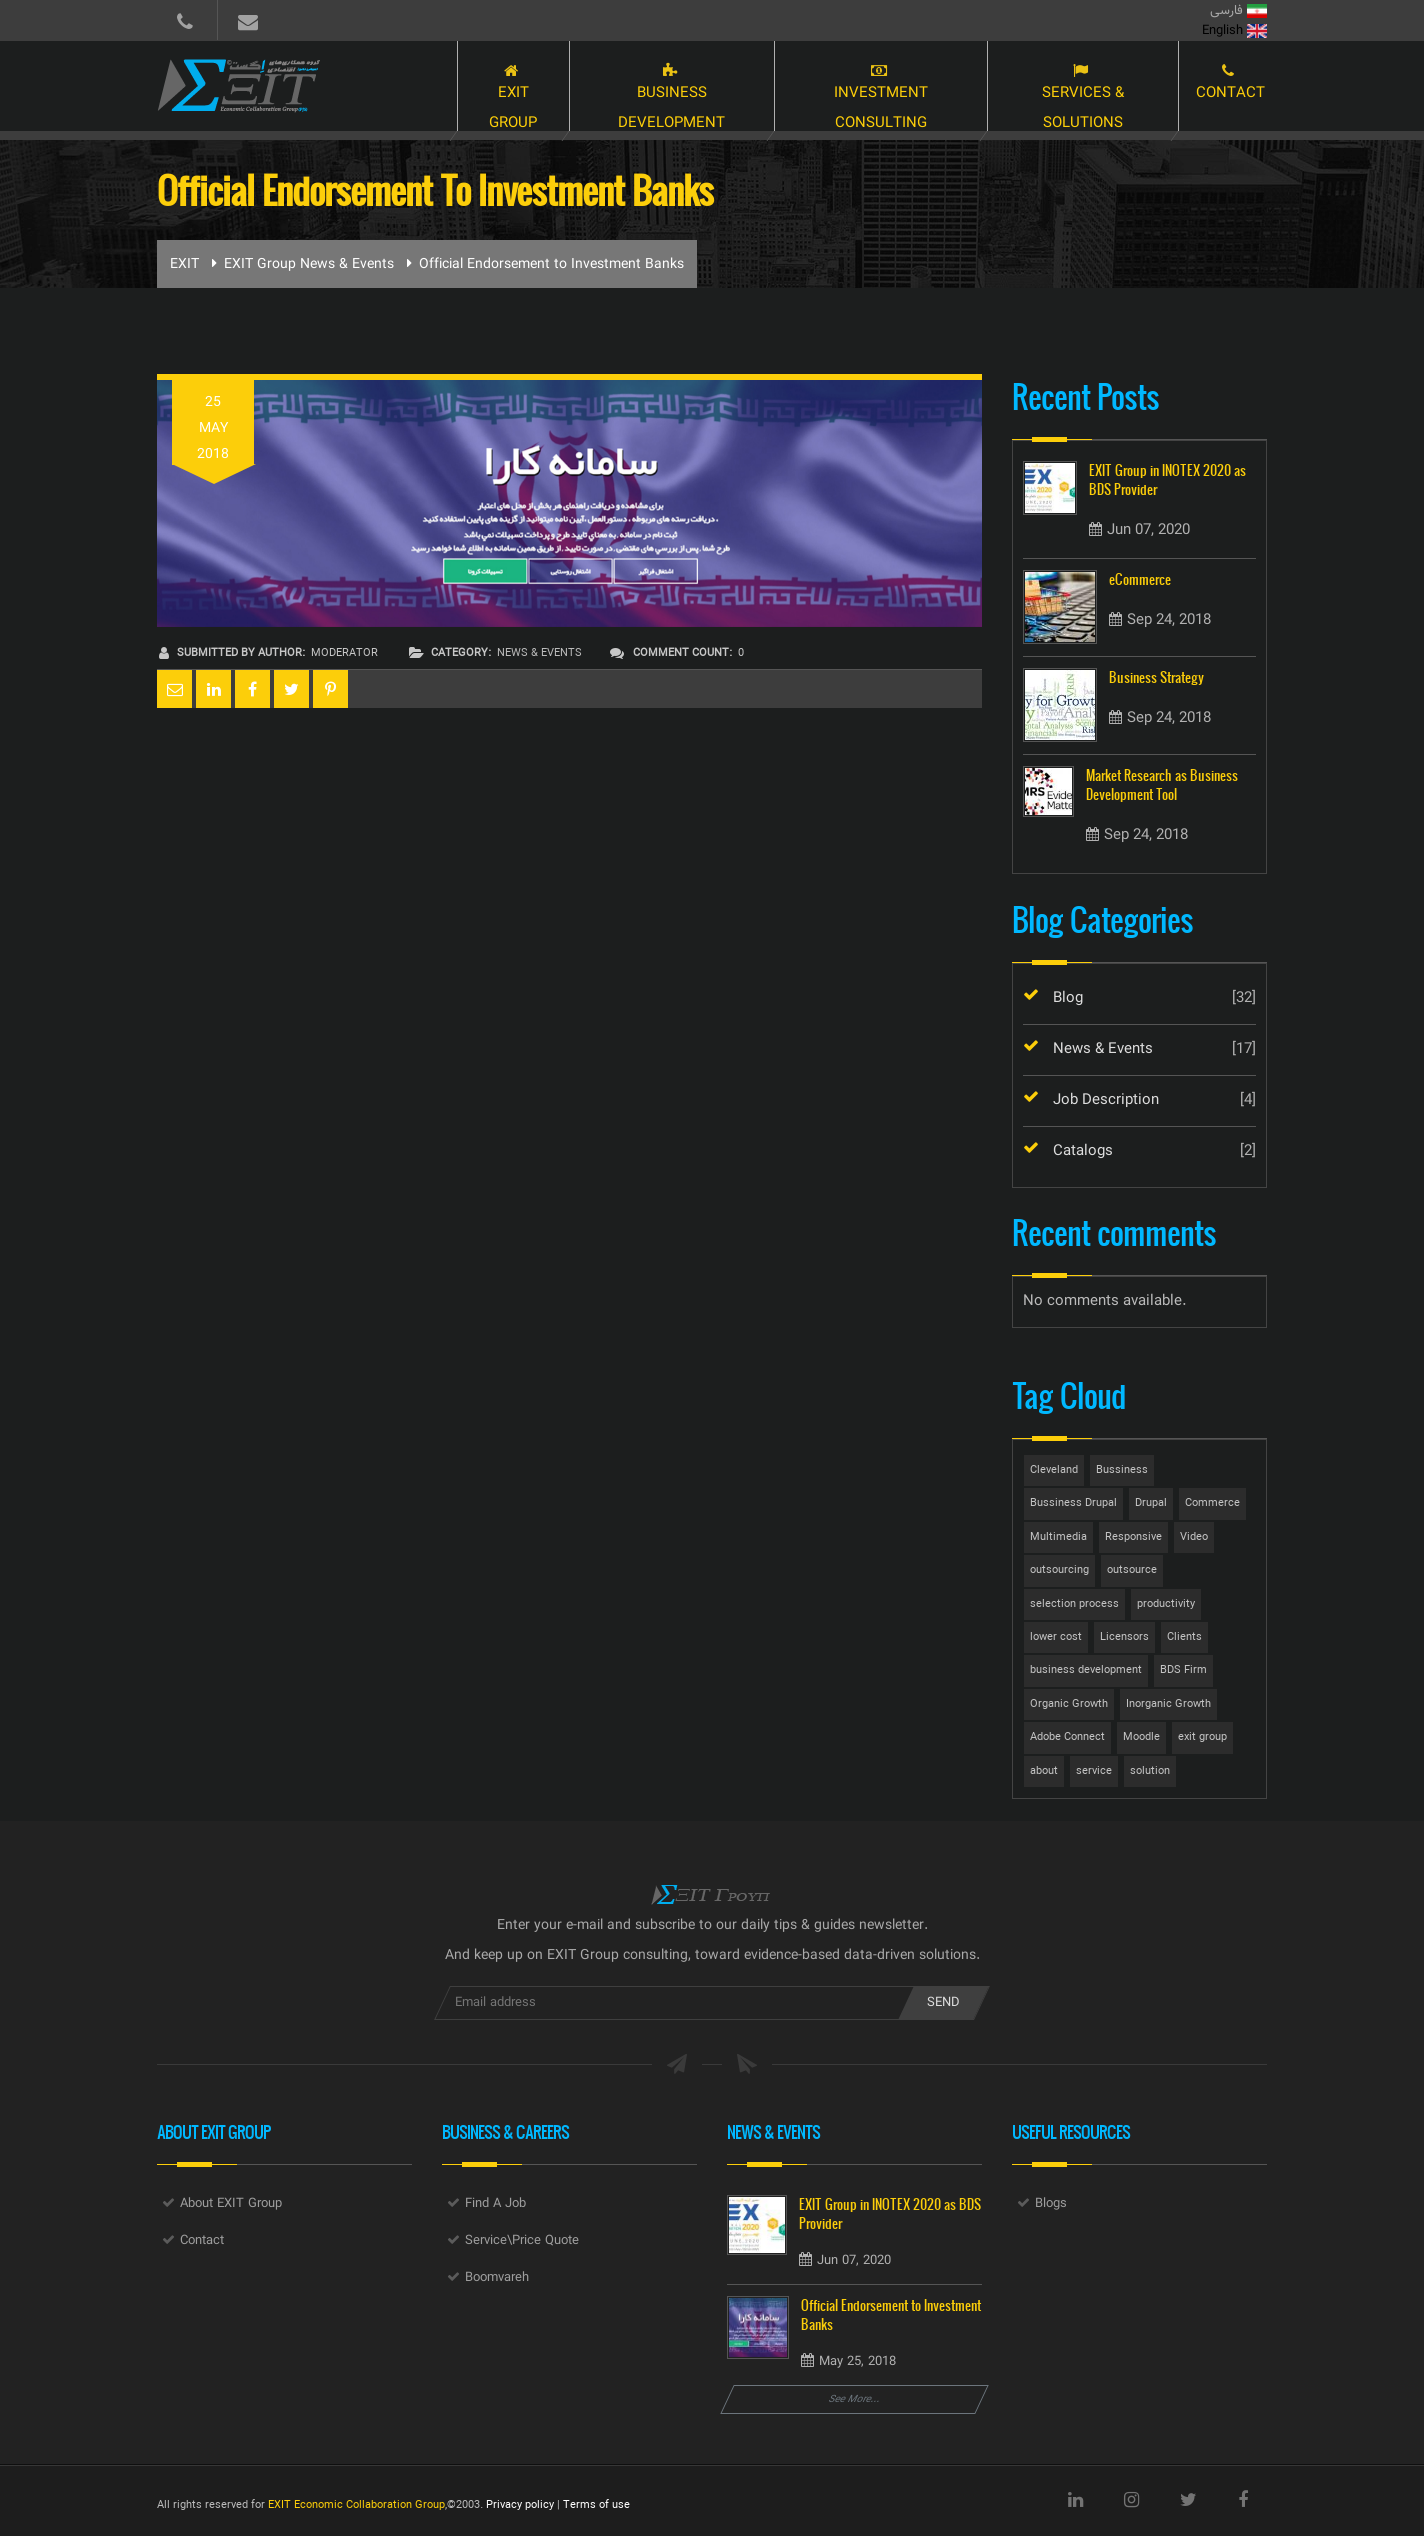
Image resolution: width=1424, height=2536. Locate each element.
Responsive (1133, 1537)
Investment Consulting (865, 88)
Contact (1230, 88)
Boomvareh (497, 2278)
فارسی (1238, 11)
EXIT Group (477, 88)
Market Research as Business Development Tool (1162, 785)
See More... (855, 2399)
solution (1150, 1771)
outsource (1132, 1570)
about (1044, 1771)
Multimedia (1058, 1537)
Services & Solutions (1078, 88)
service (1094, 1771)
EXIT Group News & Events (309, 265)
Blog (1068, 998)
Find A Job (495, 2204)
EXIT (184, 265)
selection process (1074, 1604)
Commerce (1212, 1503)
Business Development (644, 88)
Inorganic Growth (1168, 1704)
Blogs (1051, 2204)
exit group (1202, 1737)
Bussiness (1122, 1470)
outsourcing (1059, 1570)
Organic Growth (1069, 1704)
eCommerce (1140, 579)
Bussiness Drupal (1073, 1503)
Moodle (1141, 1737)
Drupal (1151, 1503)
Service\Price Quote (522, 2241)
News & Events (539, 653)
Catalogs (1083, 1151)
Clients (1184, 1637)
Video (1194, 1537)
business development (1086, 1670)
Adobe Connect (1067, 1737)
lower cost (1056, 1637)
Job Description (1106, 1100)
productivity (1166, 1604)
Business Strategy (1156, 677)
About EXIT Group (231, 2204)
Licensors (1124, 1637)
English (1234, 31)
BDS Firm (1183, 1670)
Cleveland (1054, 1470)
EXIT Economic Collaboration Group (356, 2505)
